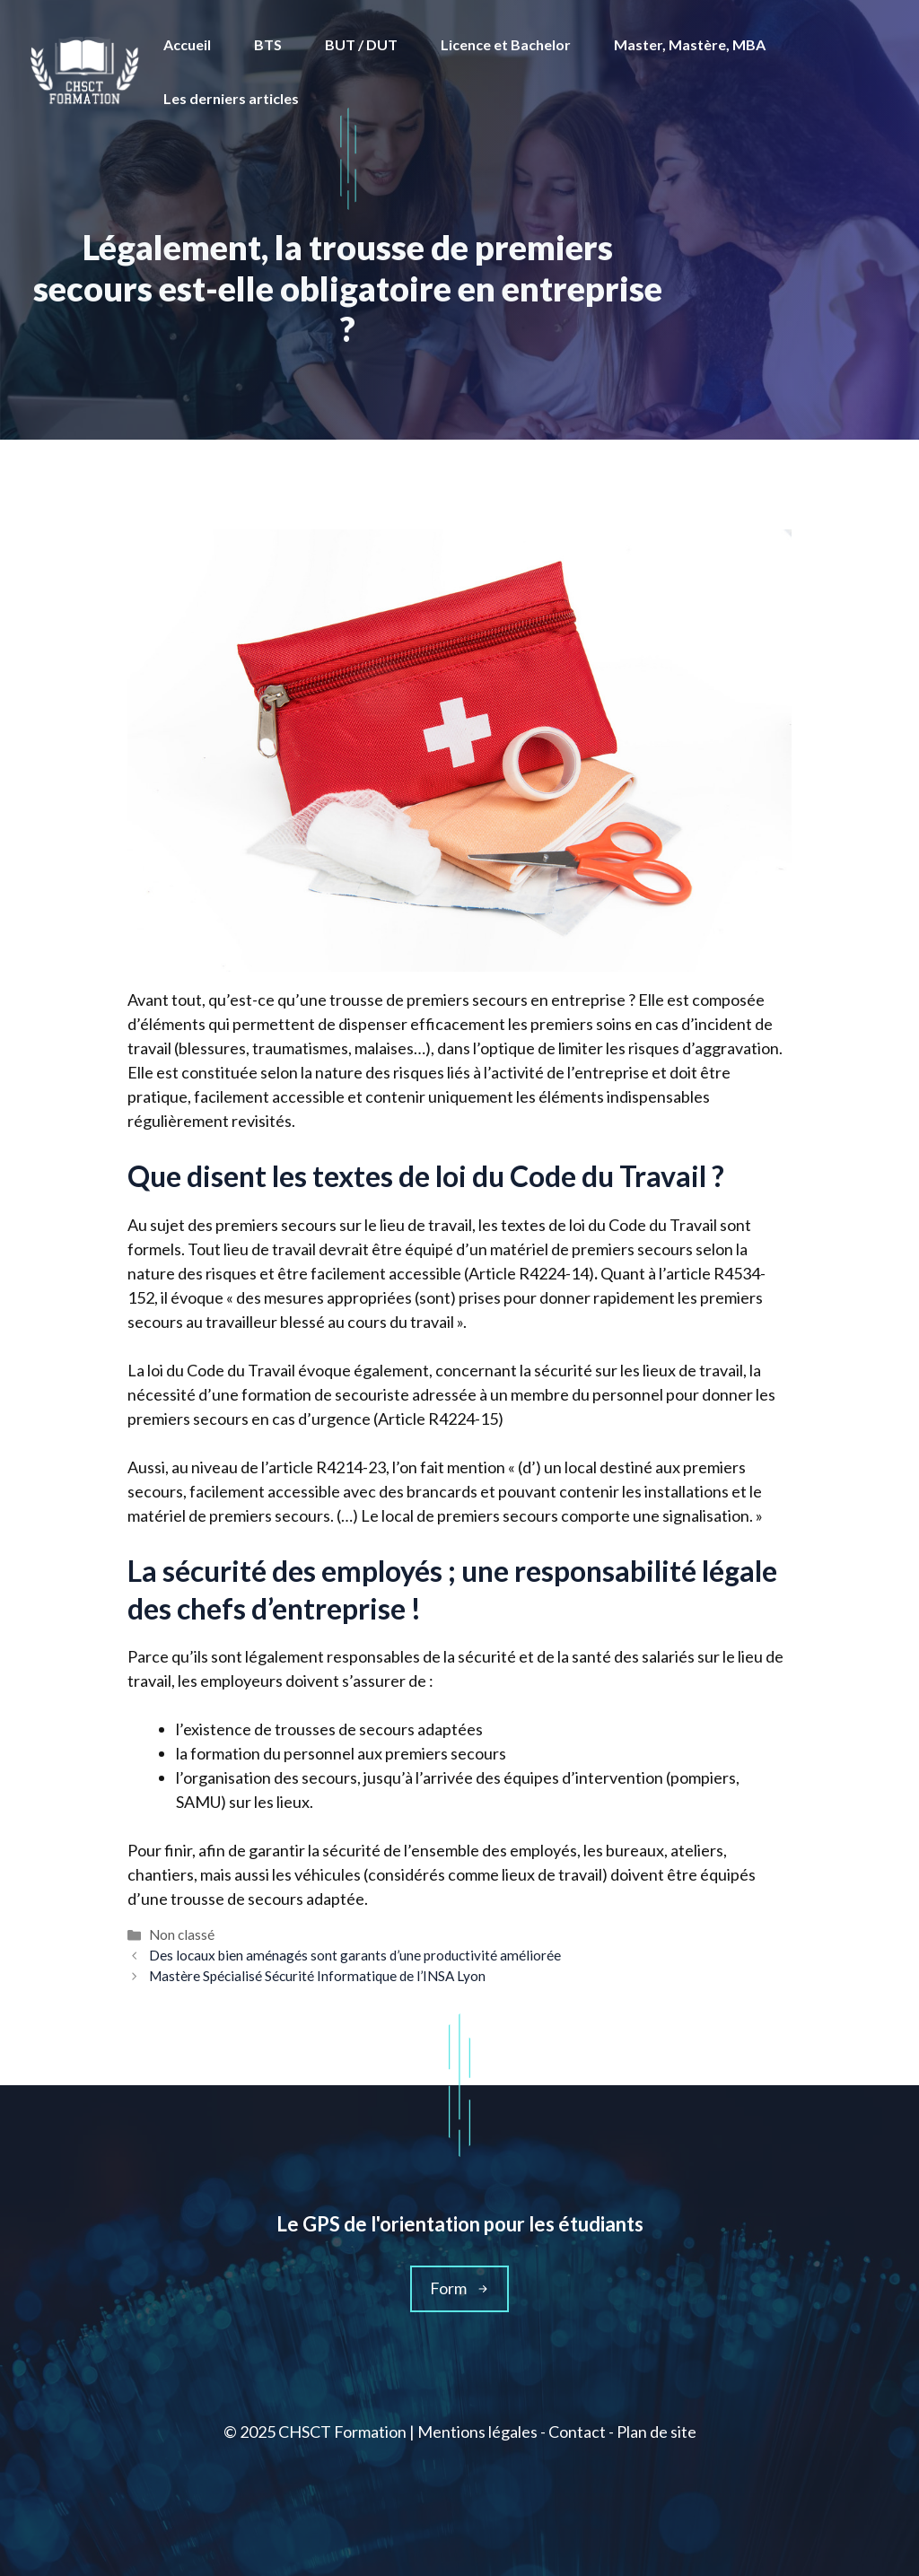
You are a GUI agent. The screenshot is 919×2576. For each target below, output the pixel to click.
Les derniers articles (231, 98)
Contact (577, 2431)
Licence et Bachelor (506, 44)
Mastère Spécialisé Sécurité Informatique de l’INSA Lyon (317, 1976)
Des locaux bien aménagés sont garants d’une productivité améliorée (355, 1955)
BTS (268, 44)
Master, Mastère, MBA (690, 44)
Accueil (187, 44)
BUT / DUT (361, 44)
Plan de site (656, 2431)
